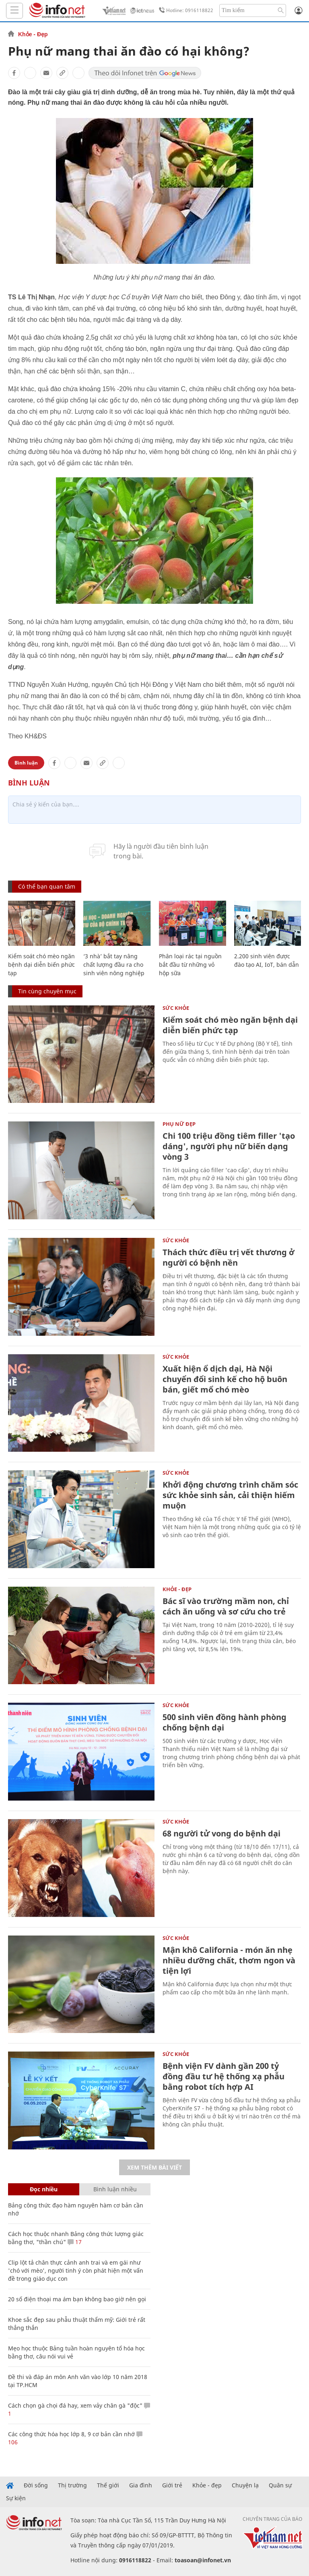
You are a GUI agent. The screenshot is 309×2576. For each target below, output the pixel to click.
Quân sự (280, 2485)
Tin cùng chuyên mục (47, 991)
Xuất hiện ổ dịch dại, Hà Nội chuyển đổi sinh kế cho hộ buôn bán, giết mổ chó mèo (225, 1379)
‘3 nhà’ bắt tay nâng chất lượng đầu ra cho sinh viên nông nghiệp (113, 964)
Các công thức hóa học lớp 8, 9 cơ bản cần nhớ (71, 2434)
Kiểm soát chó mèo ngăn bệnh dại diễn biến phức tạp (41, 964)
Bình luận (26, 762)
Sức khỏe (176, 1007)
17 (75, 2242)
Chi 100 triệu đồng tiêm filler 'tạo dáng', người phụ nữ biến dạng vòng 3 (229, 1146)
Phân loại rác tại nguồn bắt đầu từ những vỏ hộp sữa (190, 964)
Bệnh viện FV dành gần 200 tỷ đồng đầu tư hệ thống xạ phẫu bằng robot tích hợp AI (223, 2076)
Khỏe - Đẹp (33, 34)
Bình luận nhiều (115, 2189)
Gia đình (140, 2485)
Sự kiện (16, 2498)
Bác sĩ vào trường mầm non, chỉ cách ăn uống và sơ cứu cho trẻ (226, 1606)
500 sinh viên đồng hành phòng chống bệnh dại (224, 1722)
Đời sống (36, 2485)
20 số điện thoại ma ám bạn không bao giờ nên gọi (77, 2299)
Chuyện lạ (245, 2485)
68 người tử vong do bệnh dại (221, 1833)
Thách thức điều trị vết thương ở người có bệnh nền (229, 1257)
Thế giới (108, 2485)
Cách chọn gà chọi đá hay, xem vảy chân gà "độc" (75, 2405)
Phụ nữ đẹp (179, 1123)
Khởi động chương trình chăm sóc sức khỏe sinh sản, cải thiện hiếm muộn (230, 1495)
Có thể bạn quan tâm (46, 886)
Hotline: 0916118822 (184, 10)
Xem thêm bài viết (154, 2167)
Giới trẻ (172, 2485)
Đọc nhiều (44, 2189)
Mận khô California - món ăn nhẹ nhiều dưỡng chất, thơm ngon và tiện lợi (229, 1960)
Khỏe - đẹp (207, 2485)
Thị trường (72, 2485)
